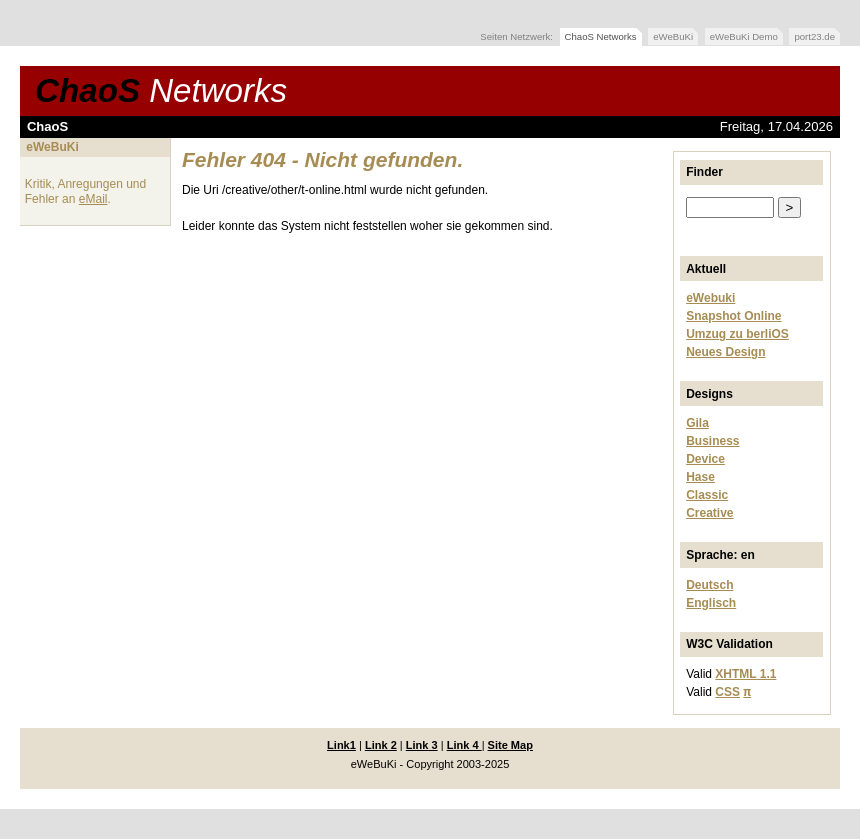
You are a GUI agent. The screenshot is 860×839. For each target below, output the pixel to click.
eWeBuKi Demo (744, 36)
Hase (700, 477)
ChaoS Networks (601, 36)
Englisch (711, 603)
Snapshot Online (733, 316)
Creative (709, 513)
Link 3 (422, 745)
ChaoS (161, 90)
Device (705, 459)
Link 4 (464, 745)
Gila (697, 423)
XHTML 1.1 (745, 674)
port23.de (814, 36)
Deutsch (709, 585)
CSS (727, 692)
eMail (93, 199)
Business (712, 441)
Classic (707, 495)
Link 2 (381, 745)
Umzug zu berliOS (737, 334)
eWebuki (710, 298)
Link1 (341, 745)
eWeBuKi (673, 36)
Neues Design (725, 352)
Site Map (510, 745)
